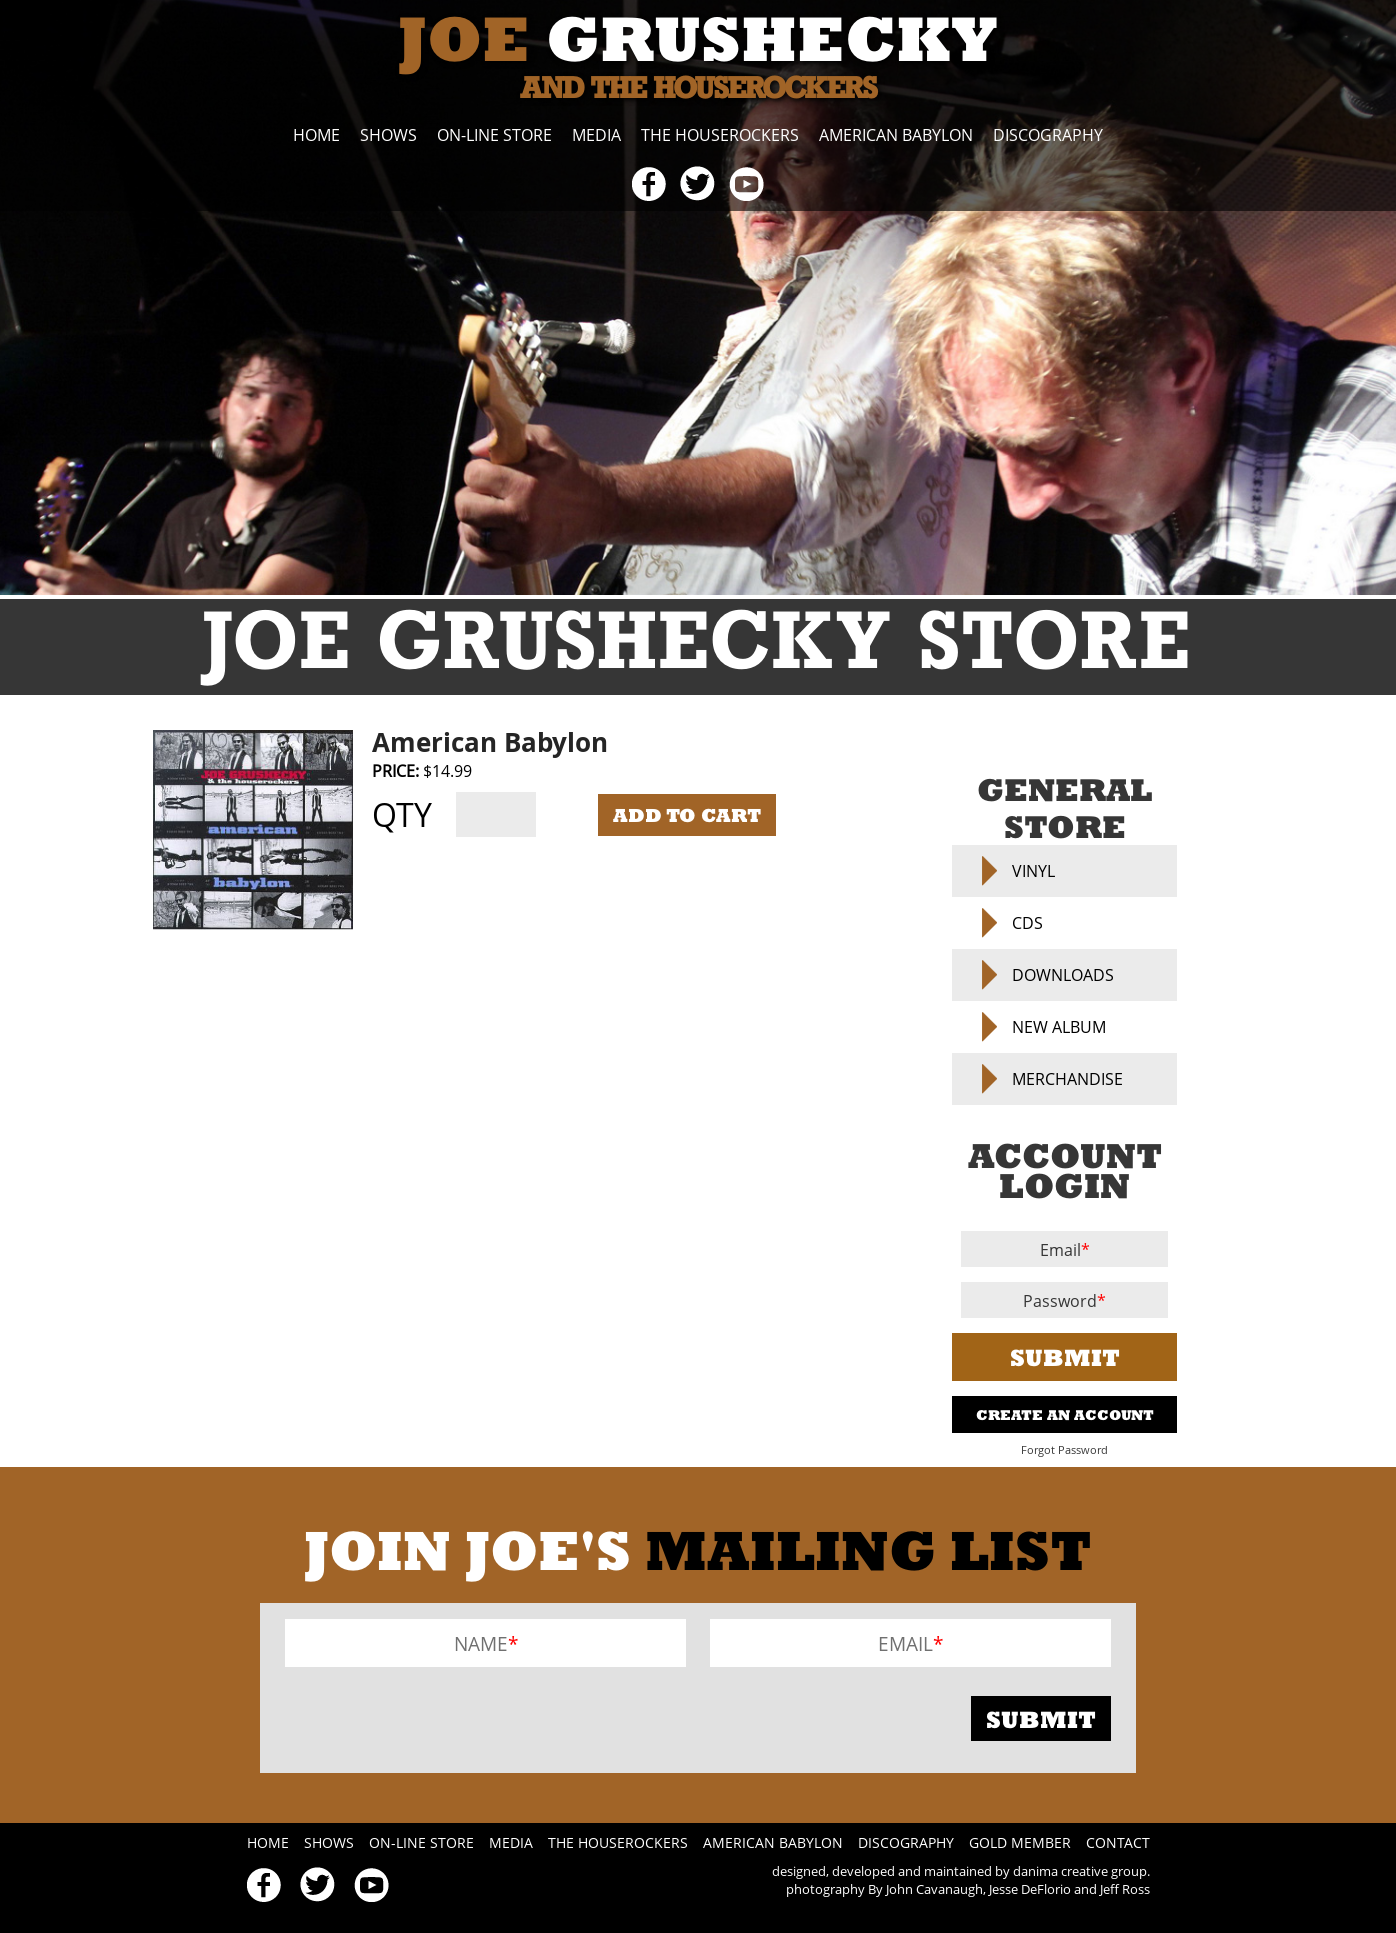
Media (596, 135)
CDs (1027, 923)
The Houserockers (720, 135)
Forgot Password (1064, 1450)
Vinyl (1033, 871)
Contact (1118, 1842)
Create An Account (1065, 1414)
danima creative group (1080, 1871)
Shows (388, 135)
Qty (402, 814)
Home (316, 135)
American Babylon (896, 135)
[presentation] (437, 1718)
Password (1060, 1301)
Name (481, 1643)
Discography (1048, 135)
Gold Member (1020, 1842)
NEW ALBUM (1059, 1027)
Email (1060, 1250)
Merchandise (1067, 1079)
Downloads (1063, 975)
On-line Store (494, 135)
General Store (1064, 808)
